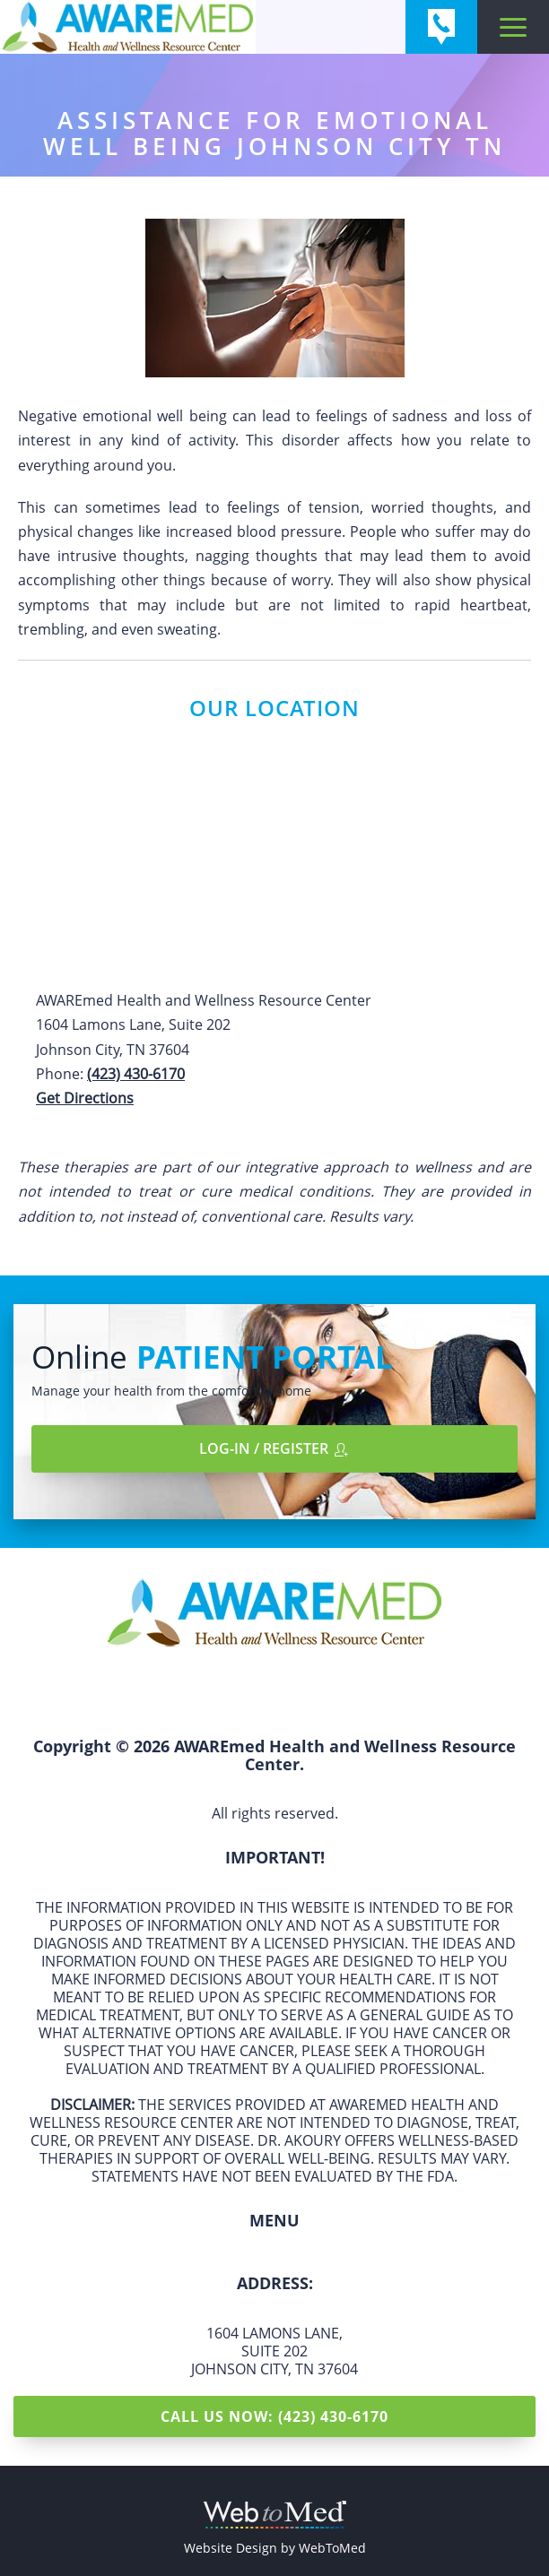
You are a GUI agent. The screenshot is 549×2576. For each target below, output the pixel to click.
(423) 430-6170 (136, 1074)
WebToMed (332, 2547)
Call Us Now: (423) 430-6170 (274, 2416)
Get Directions (85, 1098)
